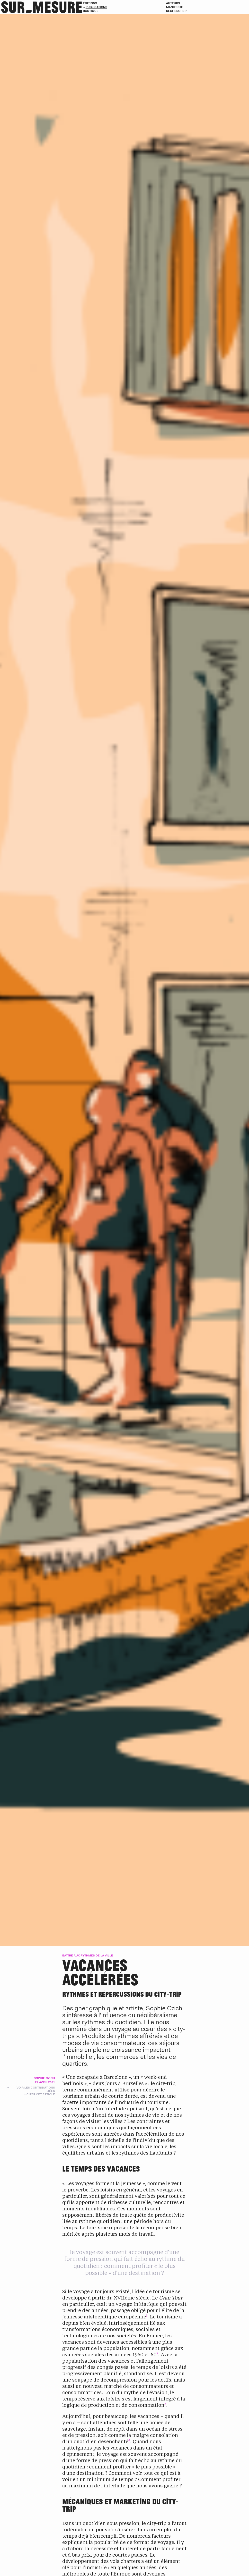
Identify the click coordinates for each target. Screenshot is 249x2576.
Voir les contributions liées (36, 2089)
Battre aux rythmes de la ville (87, 1955)
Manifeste (174, 7)
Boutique (90, 11)
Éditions (90, 3)
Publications (96, 7)
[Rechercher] (207, 11)
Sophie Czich (44, 2078)
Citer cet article (41, 2094)
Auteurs (173, 3)
